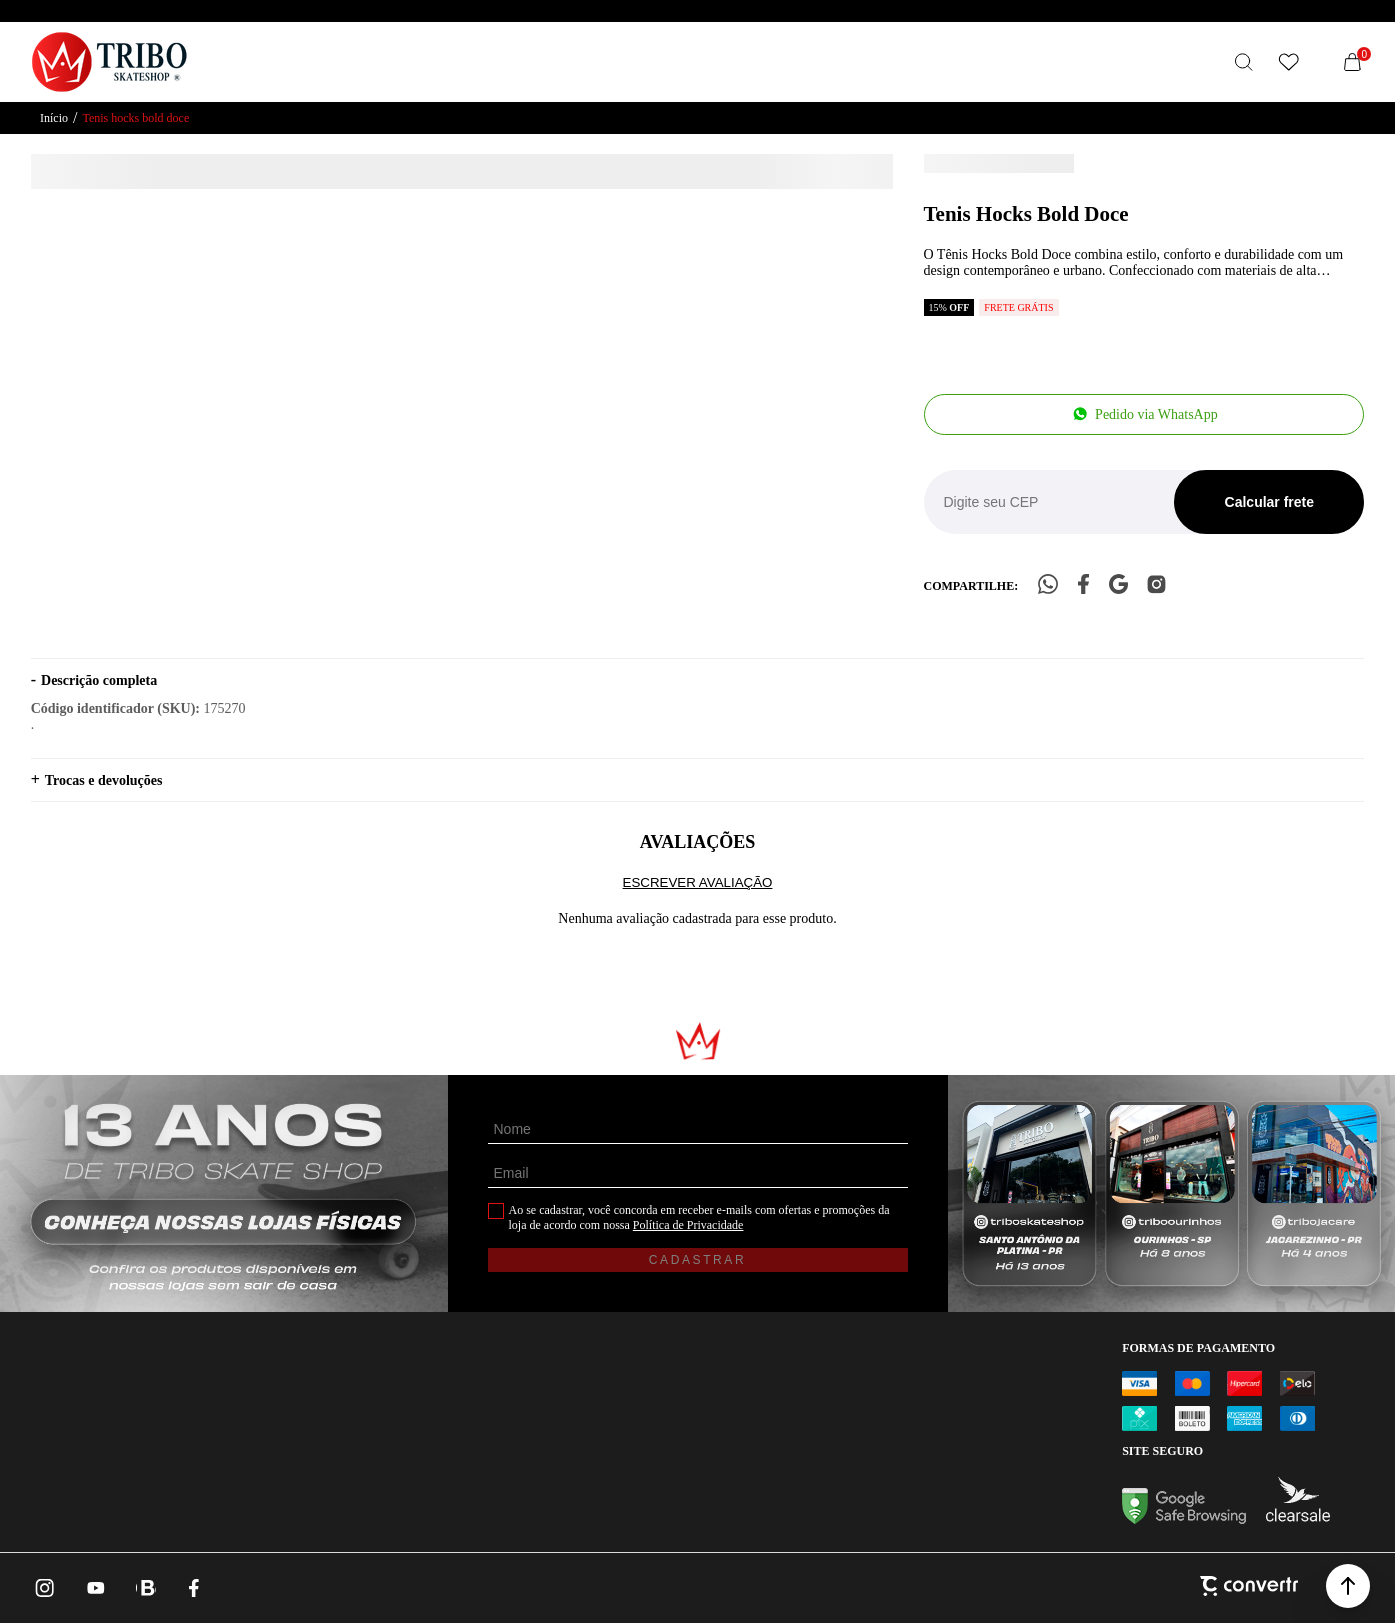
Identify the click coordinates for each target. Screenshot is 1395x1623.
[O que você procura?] (1244, 62)
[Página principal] (109, 62)
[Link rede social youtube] (96, 1588)
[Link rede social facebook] (196, 1588)
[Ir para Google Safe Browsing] (1184, 1518)
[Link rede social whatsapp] (146, 1588)
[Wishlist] (1288, 62)
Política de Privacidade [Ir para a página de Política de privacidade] (688, 1225)
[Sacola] (1352, 62)
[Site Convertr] (1249, 1588)
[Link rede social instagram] (46, 1588)
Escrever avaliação (698, 882)
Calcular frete (1269, 502)
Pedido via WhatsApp (1156, 414)
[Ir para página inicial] (54, 118)
